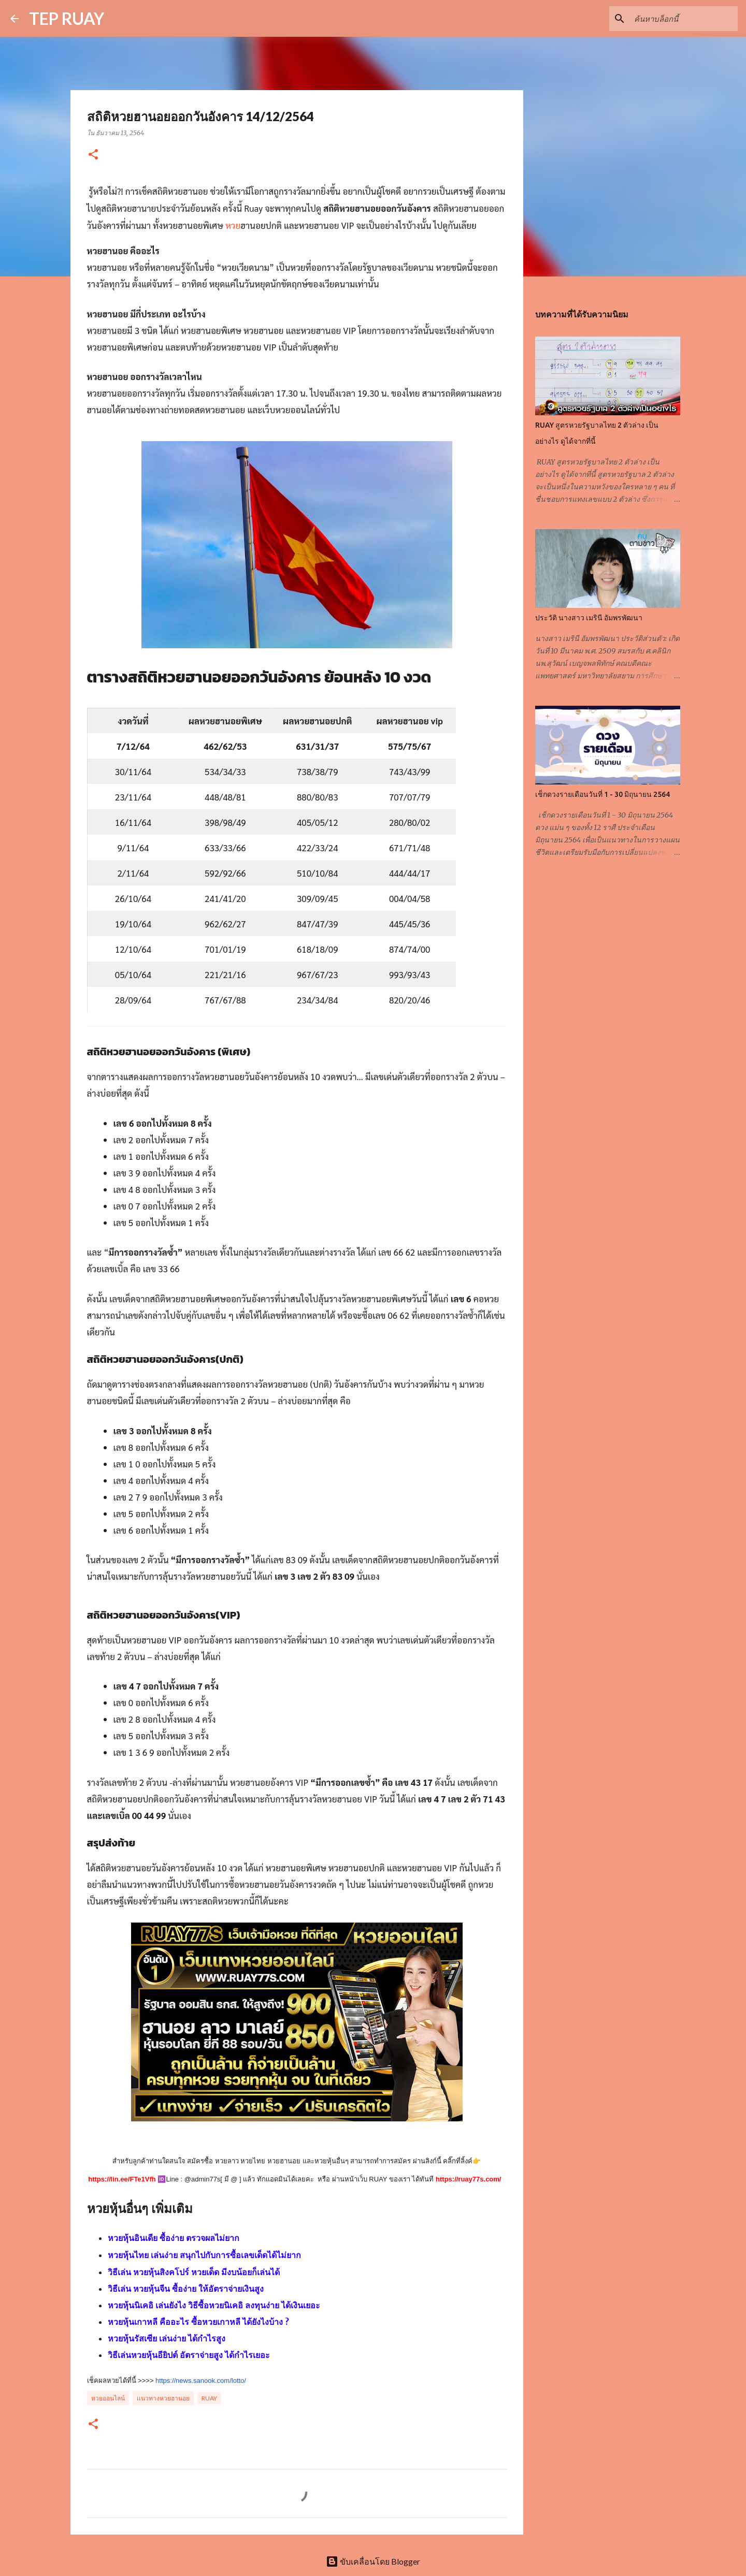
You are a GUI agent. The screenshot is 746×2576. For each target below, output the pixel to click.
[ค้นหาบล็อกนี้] (683, 18)
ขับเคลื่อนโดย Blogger (373, 2561)
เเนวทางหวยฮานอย (163, 2398)
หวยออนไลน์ (108, 2398)
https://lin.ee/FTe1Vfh (122, 2179)
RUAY (209, 2398)
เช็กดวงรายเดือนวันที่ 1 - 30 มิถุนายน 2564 (602, 794)
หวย (232, 225)
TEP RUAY (66, 18)
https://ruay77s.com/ (468, 2179)
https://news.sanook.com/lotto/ (200, 2380)
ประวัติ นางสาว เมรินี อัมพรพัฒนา (588, 618)
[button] (93, 155)
